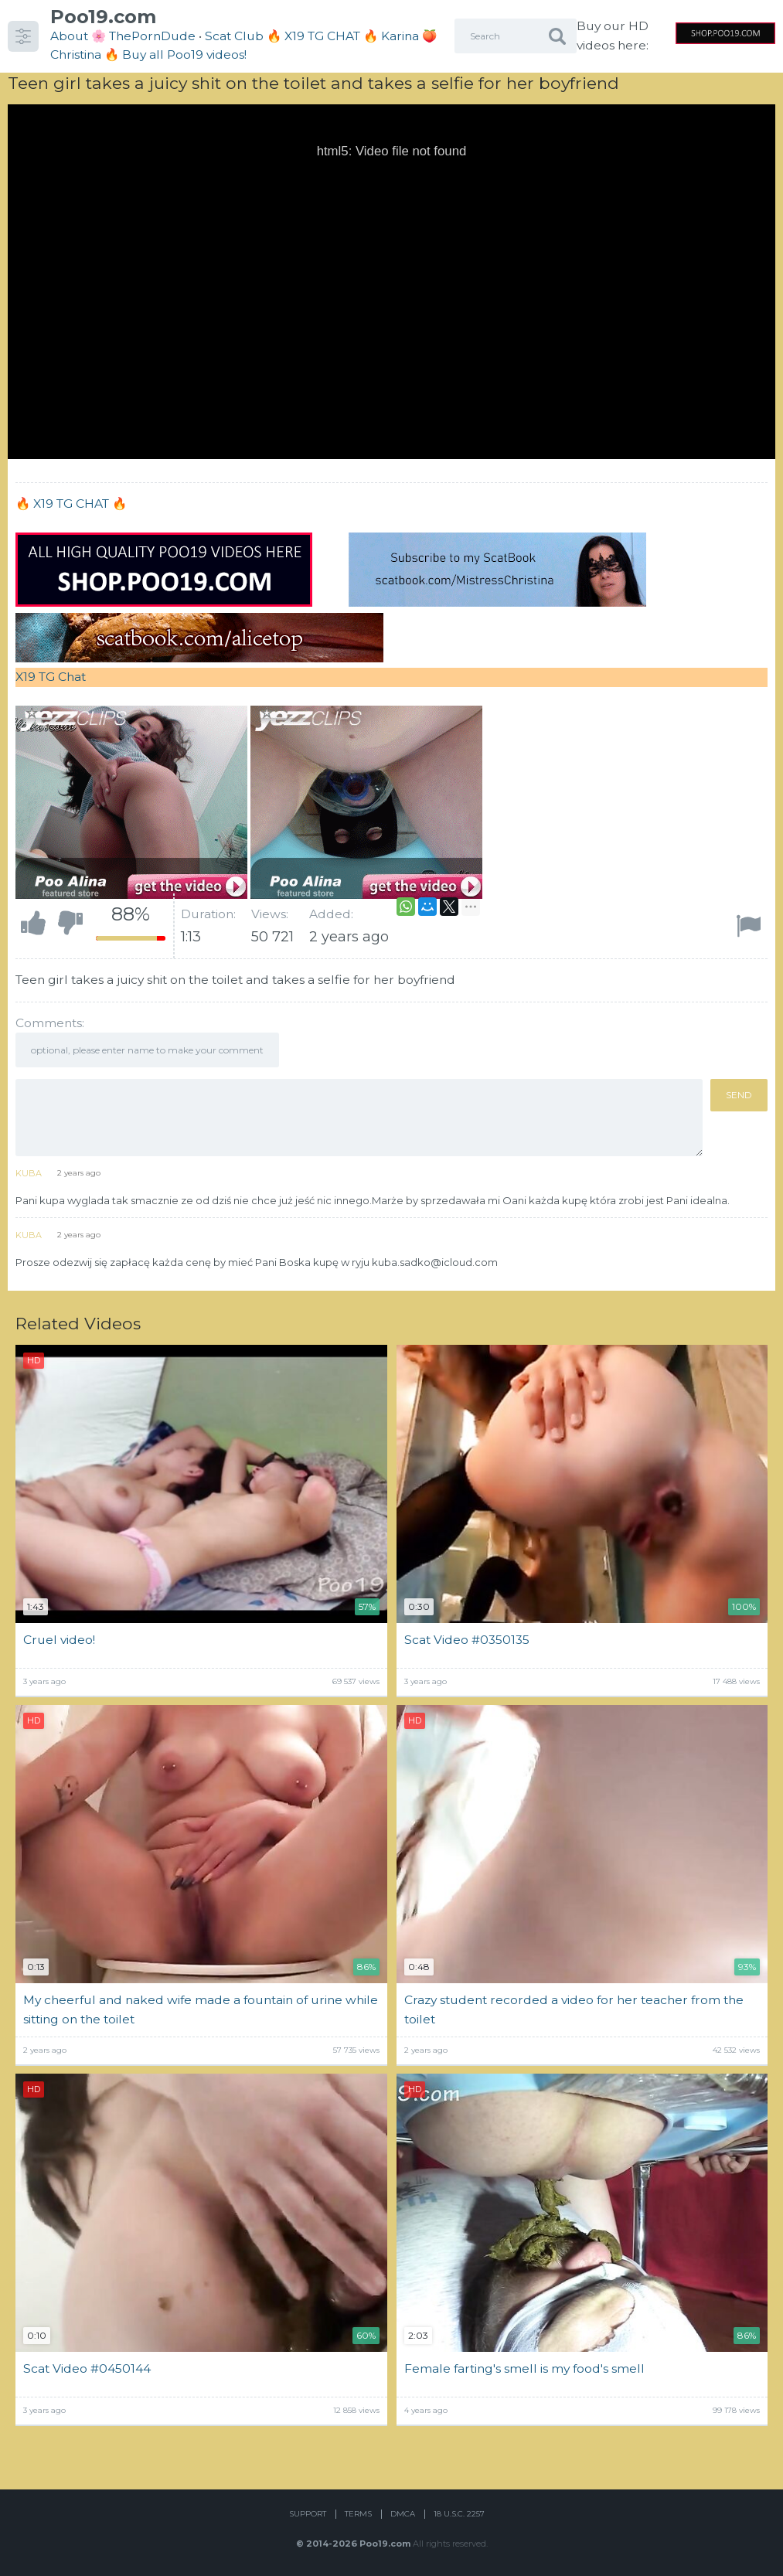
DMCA (402, 2514)
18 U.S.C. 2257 (459, 2514)
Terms (358, 2514)
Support (307, 2514)
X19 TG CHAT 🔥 (80, 503)
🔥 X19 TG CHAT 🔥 (324, 36)
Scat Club (234, 36)
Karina (400, 36)
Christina (75, 54)
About (69, 36)
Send (739, 1095)
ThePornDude (152, 36)
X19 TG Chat (50, 676)
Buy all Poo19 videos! (184, 54)
